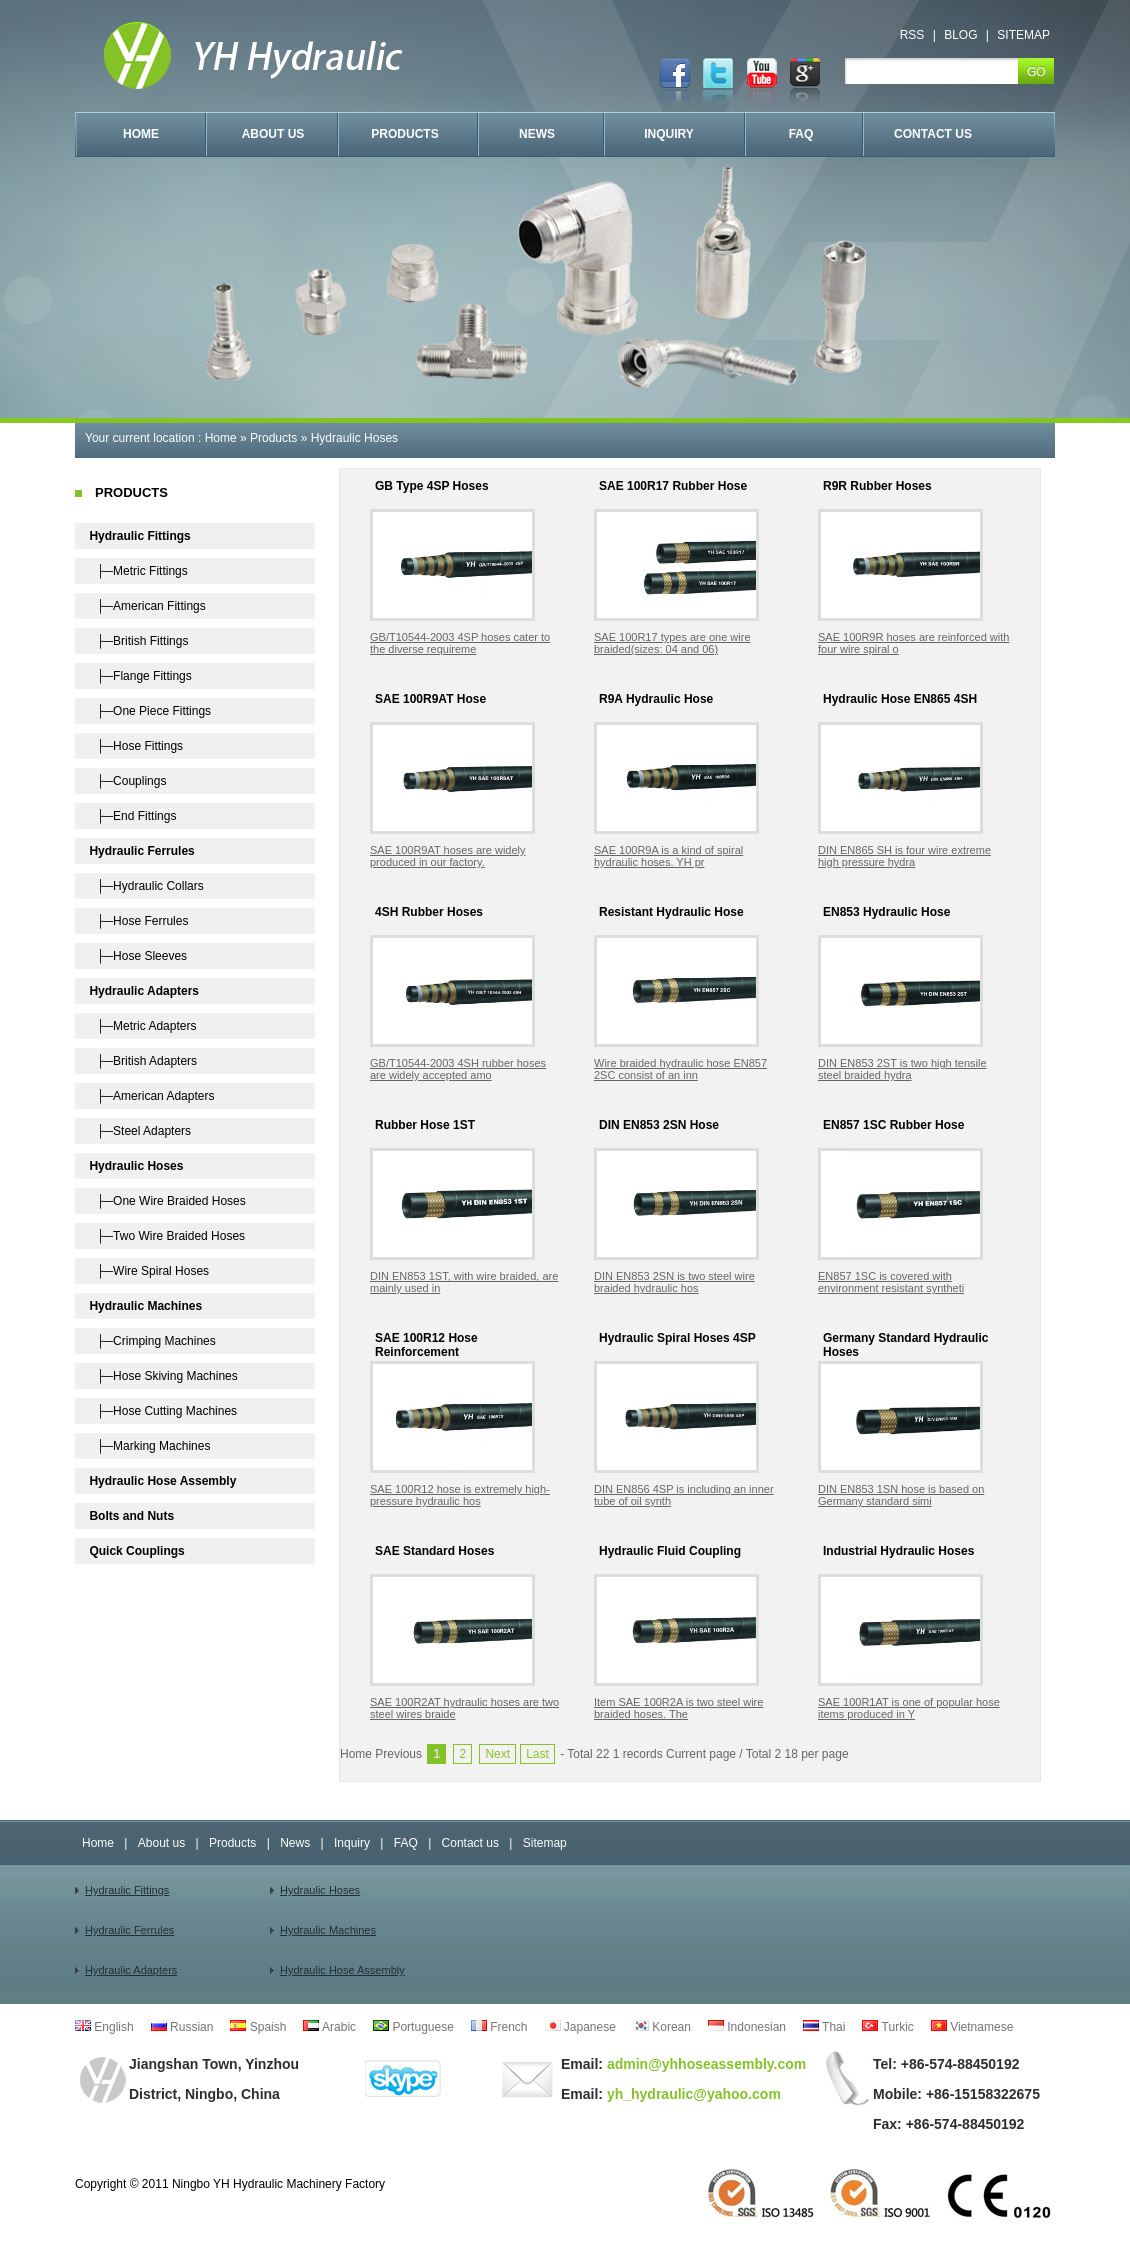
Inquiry (352, 1843)
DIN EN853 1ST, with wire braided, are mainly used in (464, 1282)
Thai (824, 2027)
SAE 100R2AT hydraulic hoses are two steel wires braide (464, 1708)
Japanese (580, 2027)
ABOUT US (273, 134)
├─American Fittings (147, 606)
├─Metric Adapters (142, 1026)
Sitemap (545, 1843)
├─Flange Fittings (140, 676)
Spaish (258, 2027)
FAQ (801, 134)
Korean (662, 2027)
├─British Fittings (138, 641)
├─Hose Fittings (136, 746)
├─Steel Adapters (140, 1131)
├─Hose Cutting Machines (163, 1411)
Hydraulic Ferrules (129, 1930)
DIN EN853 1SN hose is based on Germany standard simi (901, 1495)
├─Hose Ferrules (138, 921)
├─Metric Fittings (138, 571)
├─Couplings (127, 781)
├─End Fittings (132, 816)
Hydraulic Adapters (131, 1970)
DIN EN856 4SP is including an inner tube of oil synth (684, 1495)
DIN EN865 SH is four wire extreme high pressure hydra (904, 856)
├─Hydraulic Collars (146, 886)
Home (221, 438)
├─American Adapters (151, 1096)
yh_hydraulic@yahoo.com (692, 2094)
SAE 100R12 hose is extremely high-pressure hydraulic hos (460, 1495)
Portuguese (413, 2027)
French (499, 2027)
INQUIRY (669, 134)
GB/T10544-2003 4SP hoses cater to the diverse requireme (460, 643)
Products (273, 438)
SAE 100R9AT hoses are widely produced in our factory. (448, 856)
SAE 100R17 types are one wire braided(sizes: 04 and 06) (672, 643)
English (104, 2027)
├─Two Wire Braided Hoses (167, 1236)
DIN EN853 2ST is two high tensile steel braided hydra (902, 1069)
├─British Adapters (143, 1061)
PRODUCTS (404, 134)
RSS (912, 35)
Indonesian (747, 2027)
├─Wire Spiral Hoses (149, 1271)
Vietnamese (972, 2027)
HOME (141, 134)
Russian (182, 2027)
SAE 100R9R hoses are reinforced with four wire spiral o (913, 643)
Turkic (887, 2027)
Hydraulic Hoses (354, 438)
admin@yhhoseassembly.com (704, 2064)
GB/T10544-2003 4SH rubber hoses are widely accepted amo (458, 1069)
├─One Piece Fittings (150, 711)
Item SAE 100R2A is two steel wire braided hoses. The (678, 1708)
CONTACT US (933, 134)
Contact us (470, 1843)
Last (537, 1754)
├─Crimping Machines (152, 1341)
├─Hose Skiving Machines (163, 1376)
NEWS (537, 134)
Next (497, 1754)
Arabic (329, 2027)
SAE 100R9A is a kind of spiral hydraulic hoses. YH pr (668, 856)
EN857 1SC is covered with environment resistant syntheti (891, 1282)
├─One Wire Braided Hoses (167, 1201)
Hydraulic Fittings (127, 1890)
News (295, 1843)
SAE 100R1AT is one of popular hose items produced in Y (909, 1708)
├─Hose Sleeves (138, 956)
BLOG (960, 35)
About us (161, 1843)
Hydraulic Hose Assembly (342, 1970)
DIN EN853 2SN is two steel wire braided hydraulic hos (674, 1282)
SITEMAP (1023, 35)
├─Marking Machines (149, 1446)
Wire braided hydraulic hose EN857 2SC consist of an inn (680, 1069)
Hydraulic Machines (328, 1930)
